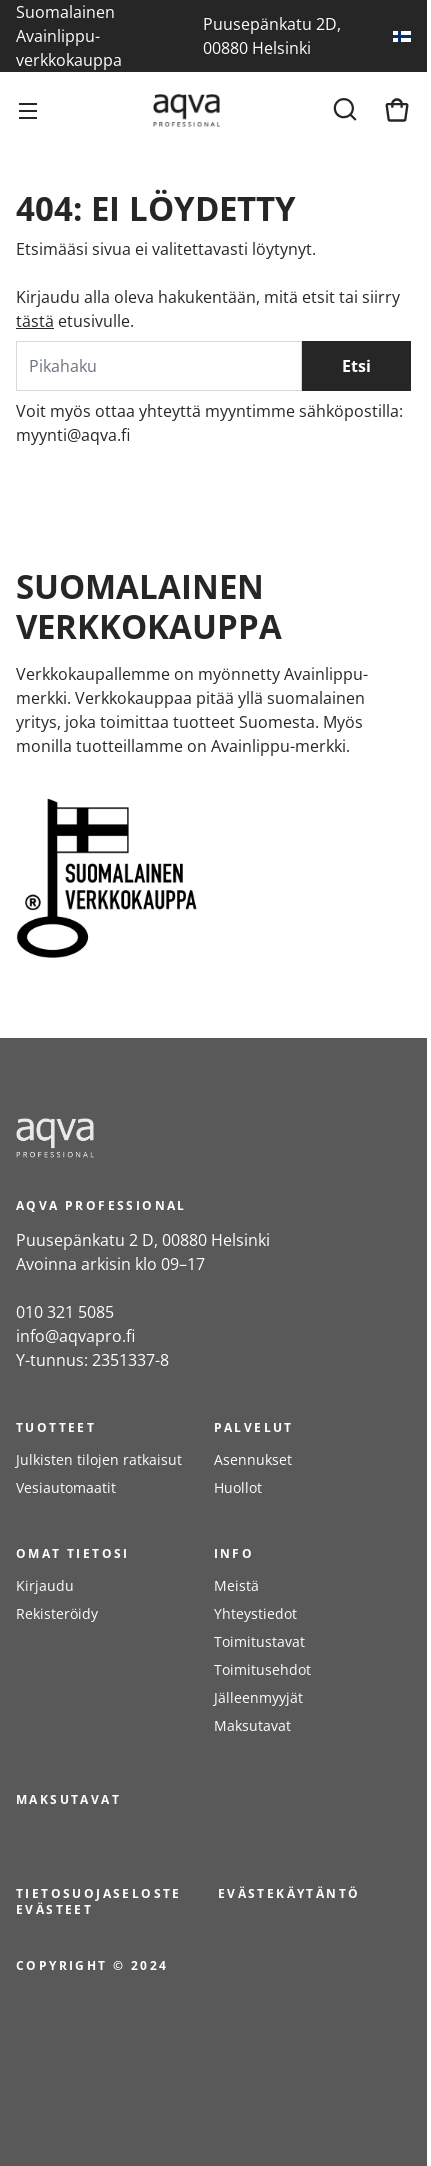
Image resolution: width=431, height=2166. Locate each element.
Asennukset (253, 1459)
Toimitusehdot (262, 1669)
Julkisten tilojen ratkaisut (99, 1459)
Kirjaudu (45, 1585)
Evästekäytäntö (289, 1893)
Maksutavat (252, 1725)
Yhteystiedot (255, 1613)
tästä (35, 321)
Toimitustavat (259, 1641)
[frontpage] (196, 1138)
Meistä (236, 1585)
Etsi (356, 366)
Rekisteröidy (57, 1613)
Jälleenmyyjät (258, 1697)
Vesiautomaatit (66, 1487)
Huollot (238, 1487)
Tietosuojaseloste (99, 1893)
